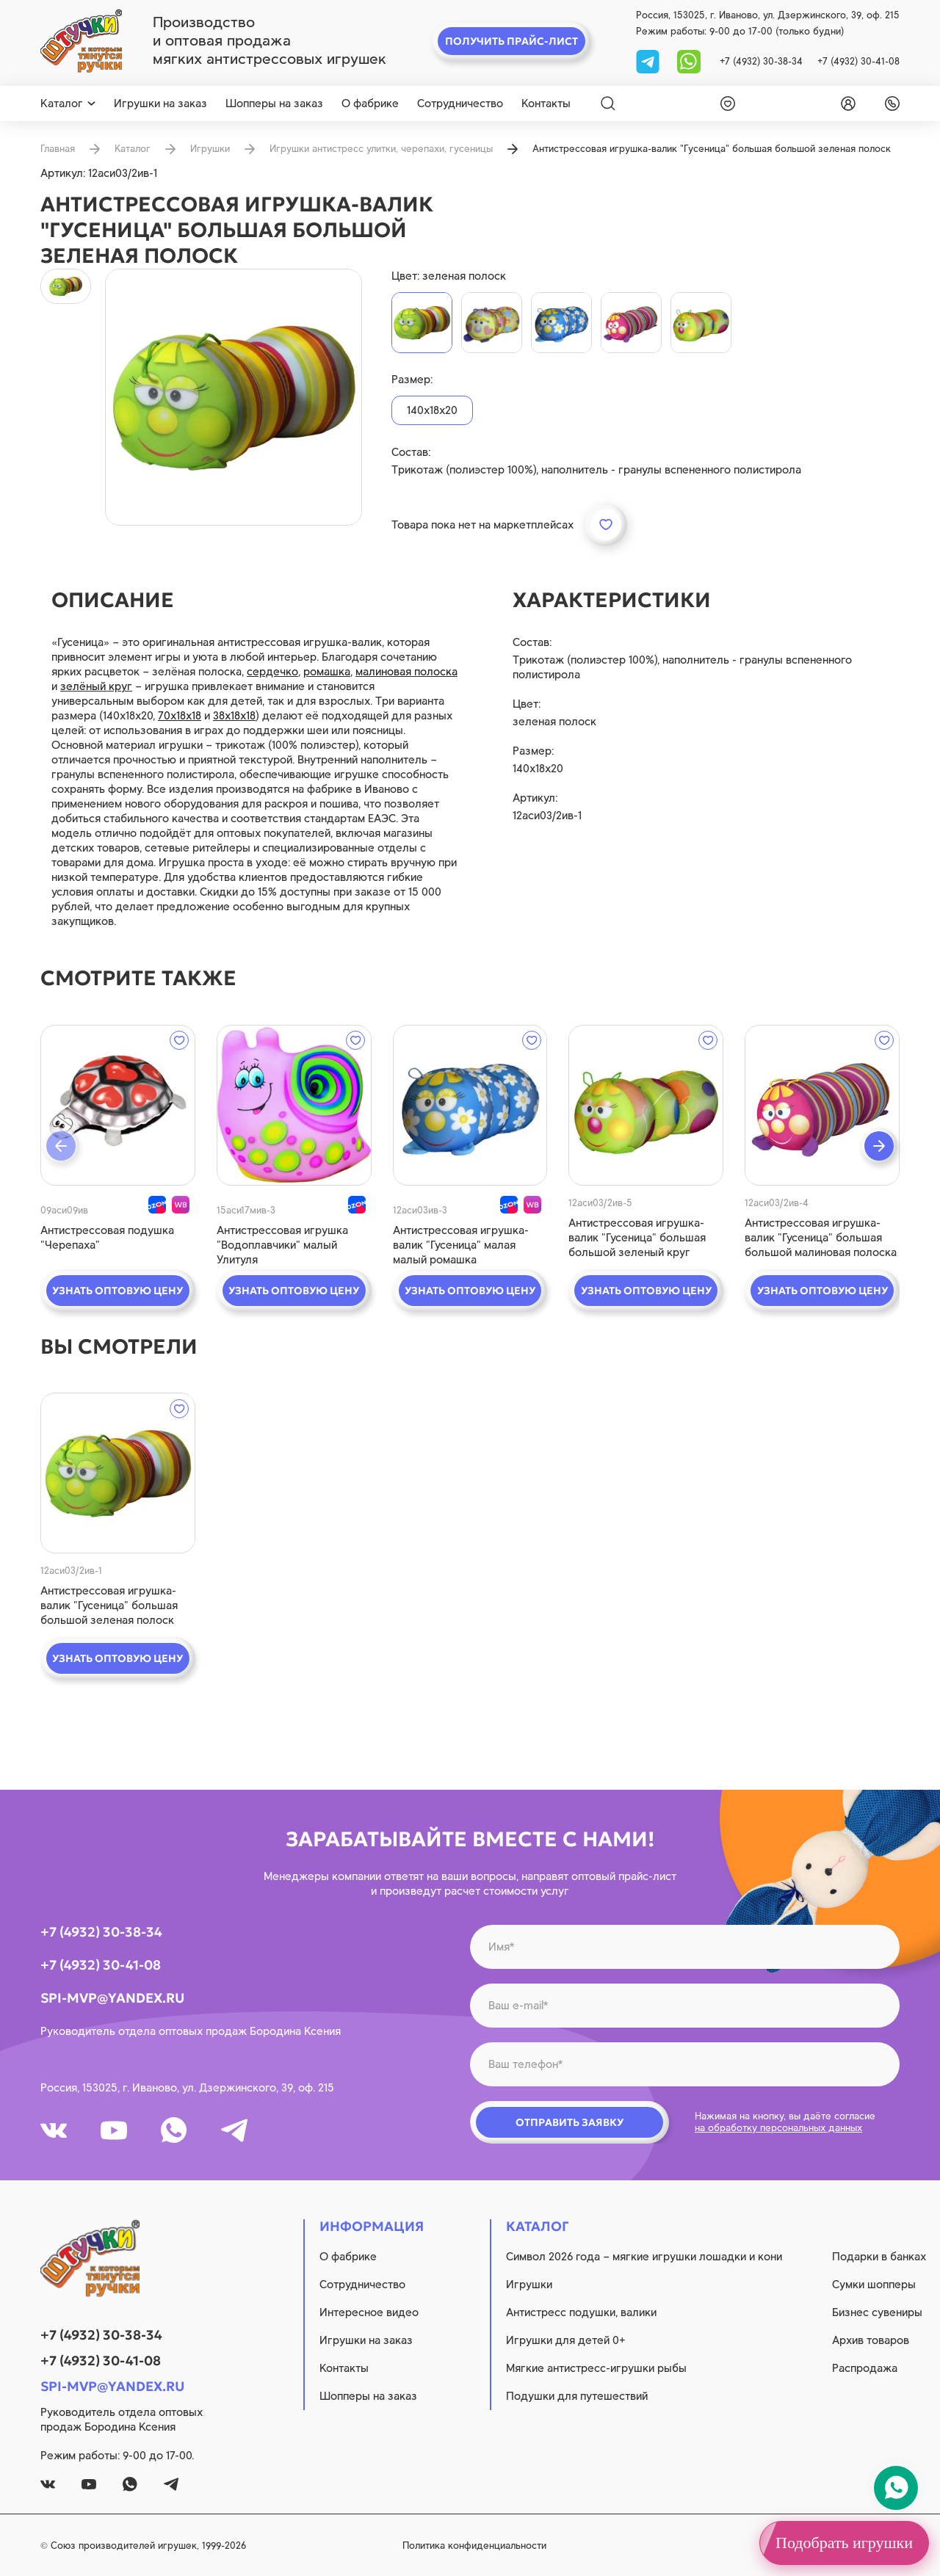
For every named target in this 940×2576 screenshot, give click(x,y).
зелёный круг (96, 686)
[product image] (233, 397)
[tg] (649, 60)
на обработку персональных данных (778, 2127)
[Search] (608, 103)
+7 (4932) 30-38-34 (761, 61)
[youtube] (114, 2130)
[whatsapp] (689, 60)
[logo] (81, 41)
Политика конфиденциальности (474, 2545)
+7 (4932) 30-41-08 (858, 61)
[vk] (53, 2130)
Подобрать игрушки (844, 2542)
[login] (845, 103)
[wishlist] (725, 103)
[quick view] (117, 1105)
